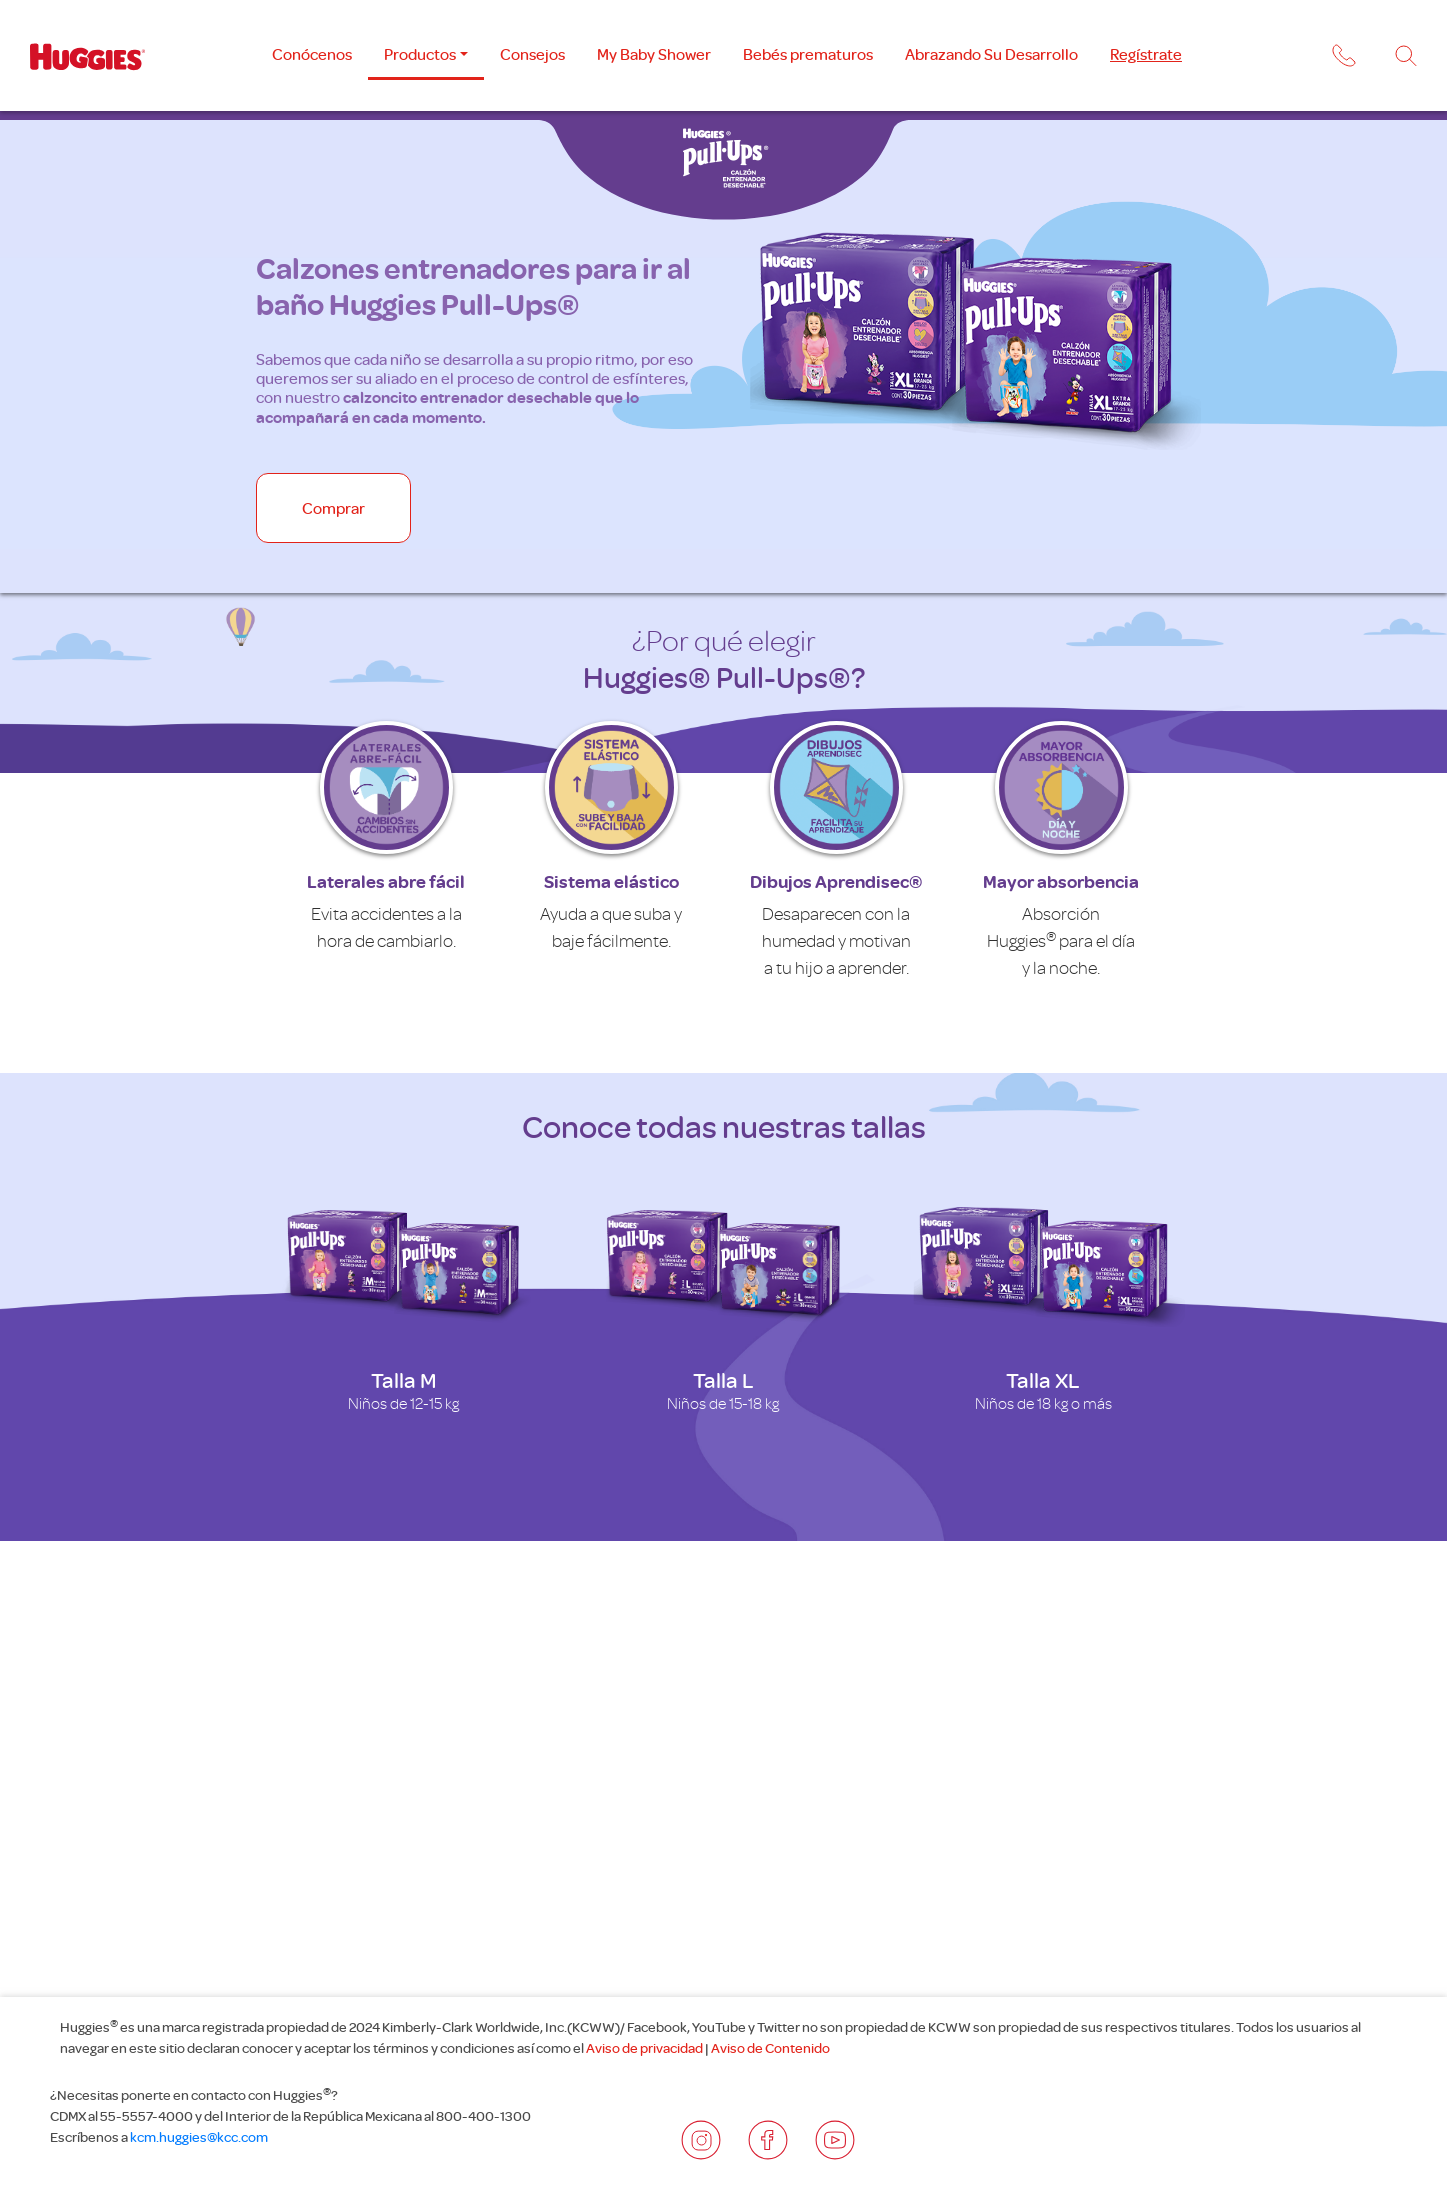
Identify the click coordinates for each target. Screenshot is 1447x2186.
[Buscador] (1406, 56)
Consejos (532, 54)
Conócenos (312, 54)
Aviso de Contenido (770, 2048)
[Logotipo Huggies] (87, 55)
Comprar (333, 508)
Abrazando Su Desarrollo (991, 54)
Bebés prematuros (808, 54)
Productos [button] (420, 54)
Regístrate (1146, 54)
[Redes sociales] (701, 2140)
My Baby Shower (654, 54)
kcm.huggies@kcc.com (198, 2137)
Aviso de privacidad (644, 2048)
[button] (1342, 59)
